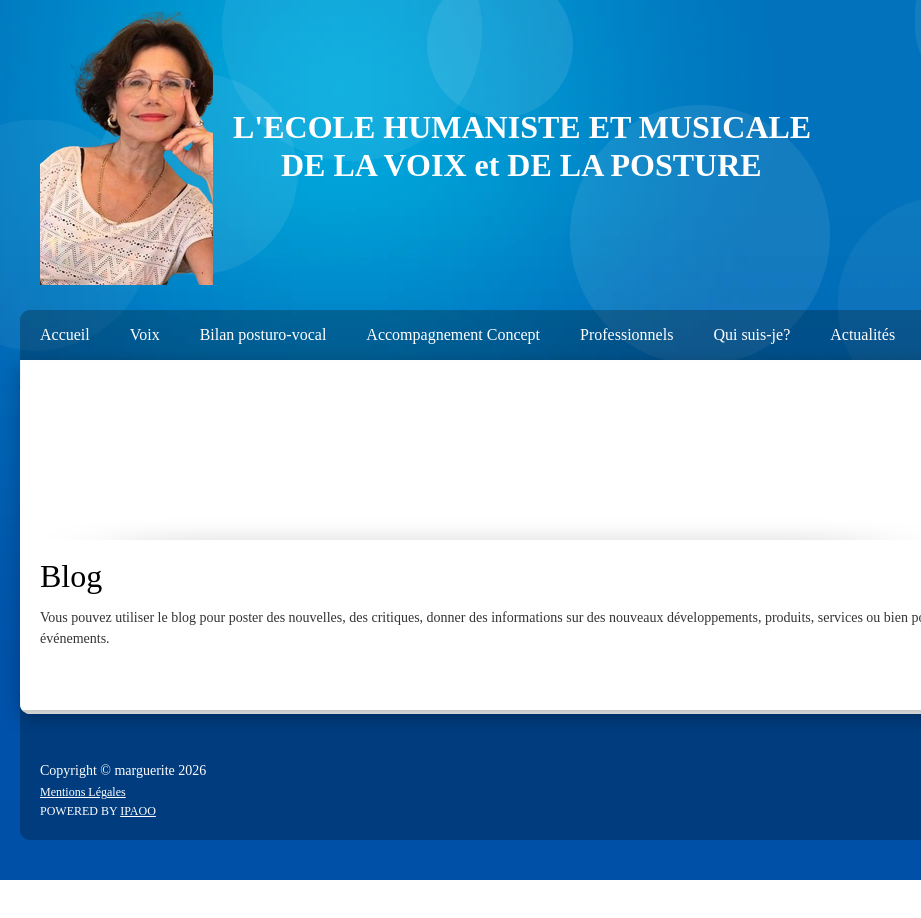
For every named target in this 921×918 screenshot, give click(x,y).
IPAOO (138, 811)
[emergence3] (126, 147)
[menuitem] (55, 330)
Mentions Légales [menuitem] (83, 792)
